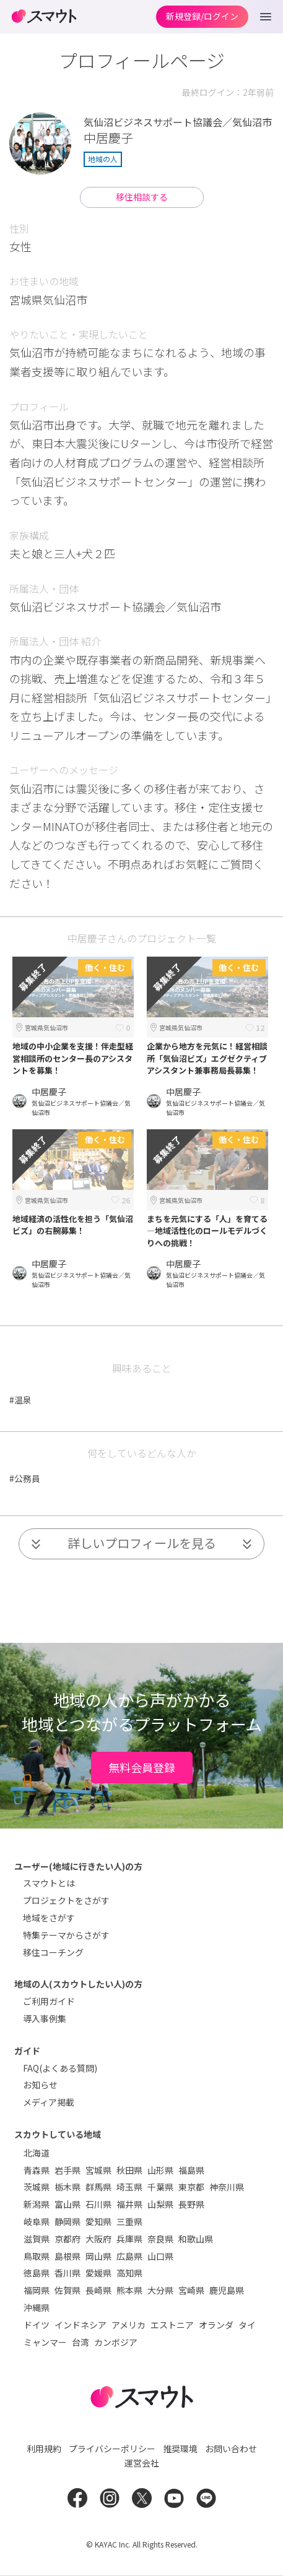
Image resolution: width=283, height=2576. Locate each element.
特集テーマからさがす (66, 1935)
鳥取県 (37, 2256)
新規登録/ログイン (202, 16)
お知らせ (40, 2084)
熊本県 (129, 2290)
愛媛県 (98, 2273)
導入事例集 (44, 2018)
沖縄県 (37, 2307)
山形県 (160, 2170)
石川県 (98, 2204)
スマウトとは (49, 1883)
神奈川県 (226, 2187)
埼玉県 (129, 2187)
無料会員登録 (141, 1767)
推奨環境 (180, 2448)
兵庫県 (129, 2239)
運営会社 (141, 2463)
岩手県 (67, 2170)
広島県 (129, 2256)
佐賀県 (67, 2290)
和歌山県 (195, 2239)
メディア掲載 (48, 2102)
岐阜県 (37, 2221)
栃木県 (67, 2187)
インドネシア (80, 2325)
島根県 (67, 2256)
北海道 (37, 2153)
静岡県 (67, 2221)
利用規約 (44, 2448)
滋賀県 (37, 2239)
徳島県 (37, 2273)
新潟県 (37, 2204)
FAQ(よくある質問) (60, 2068)
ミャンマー (45, 2342)
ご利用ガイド (49, 2001)
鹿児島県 (226, 2290)
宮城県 (98, 2170)
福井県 (129, 2204)
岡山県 (98, 2256)
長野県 (191, 2204)
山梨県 (160, 2204)
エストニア (172, 2325)
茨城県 (37, 2187)
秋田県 (129, 2170)
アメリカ (128, 2325)
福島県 (191, 2170)
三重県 (129, 2221)
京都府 (67, 2239)
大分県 (160, 2290)
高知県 (129, 2273)
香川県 (67, 2273)
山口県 (160, 2256)
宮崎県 (191, 2290)
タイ (247, 2325)
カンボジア (115, 2342)
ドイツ (37, 2325)
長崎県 (98, 2290)
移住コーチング (53, 1952)
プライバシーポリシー (112, 2448)
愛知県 (98, 2221)
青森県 (37, 2170)
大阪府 (98, 2239)
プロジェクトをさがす (66, 1900)
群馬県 (98, 2187)
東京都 (191, 2187)
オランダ (216, 2325)
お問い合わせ (231, 2448)
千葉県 (160, 2187)
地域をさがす (49, 1917)
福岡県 (37, 2290)
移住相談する (142, 197)
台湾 (80, 2342)
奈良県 (160, 2239)
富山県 (67, 2204)
